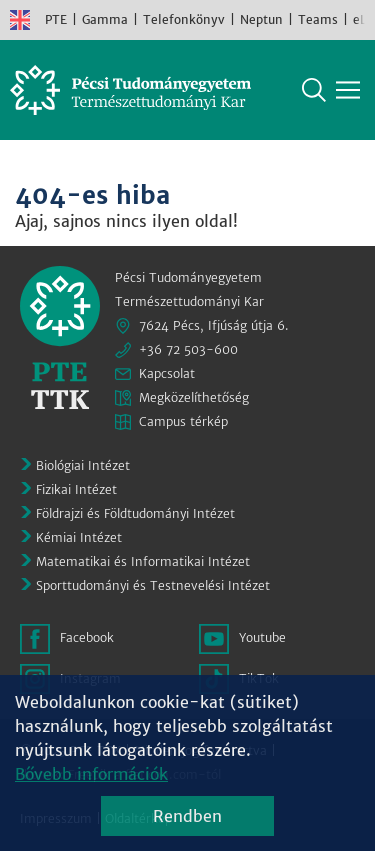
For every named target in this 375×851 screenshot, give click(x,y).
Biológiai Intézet (83, 465)
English (20, 20)
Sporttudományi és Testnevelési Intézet (153, 585)
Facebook (87, 637)
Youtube (262, 637)
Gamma (105, 19)
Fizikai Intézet (76, 489)
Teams (318, 19)
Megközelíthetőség (194, 397)
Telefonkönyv (184, 19)
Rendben (187, 816)
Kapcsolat (167, 373)
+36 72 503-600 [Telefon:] (188, 349)
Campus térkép (183, 421)
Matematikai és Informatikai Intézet (143, 561)
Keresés (314, 90)
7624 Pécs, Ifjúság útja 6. (214, 325)
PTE (56, 19)
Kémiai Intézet (79, 537)
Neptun (261, 19)
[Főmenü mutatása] (348, 90)
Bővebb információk (91, 774)
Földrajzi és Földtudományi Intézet (135, 513)
